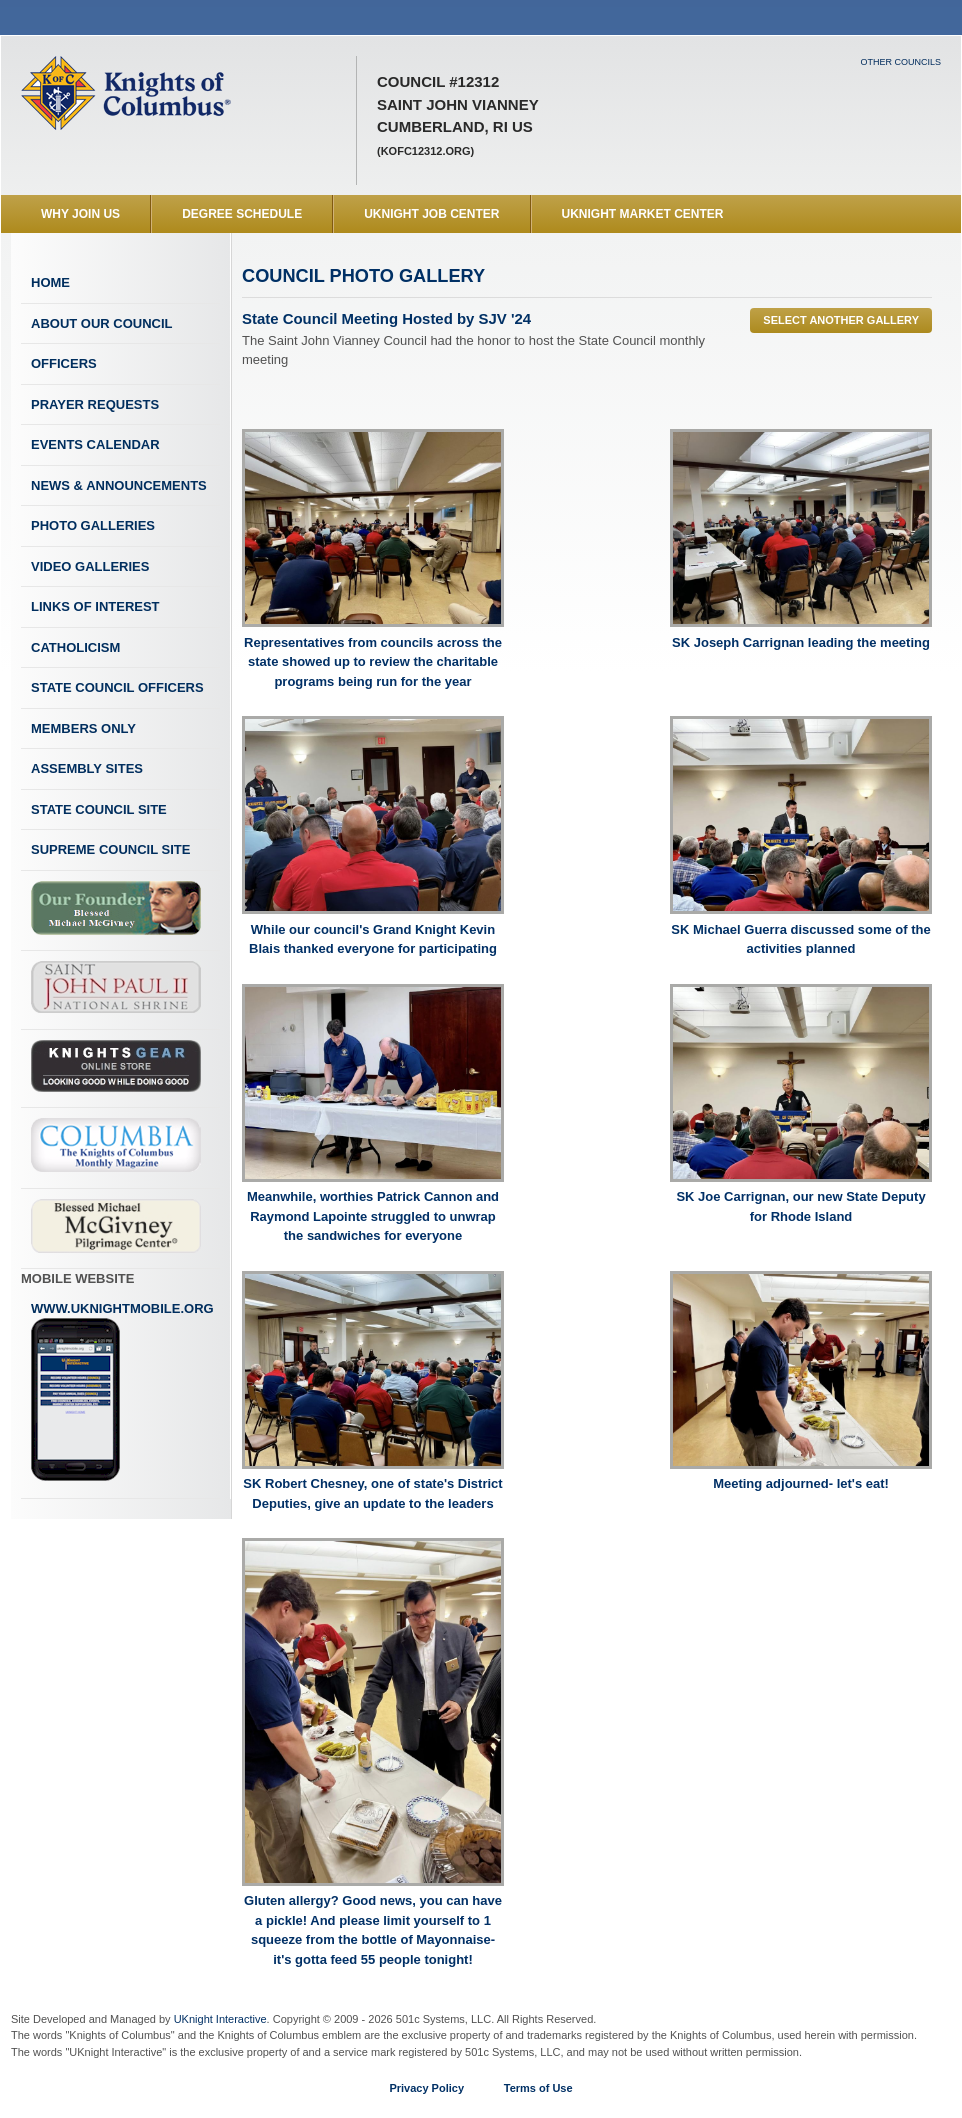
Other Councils (900, 62)
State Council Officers (117, 687)
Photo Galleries (93, 525)
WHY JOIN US (80, 214)
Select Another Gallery (841, 320)
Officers (64, 363)
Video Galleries (90, 566)
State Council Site (99, 809)
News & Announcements (119, 485)
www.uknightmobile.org (122, 1392)
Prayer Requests (95, 404)
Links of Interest (95, 606)
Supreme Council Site (110, 849)
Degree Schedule (242, 214)
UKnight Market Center (643, 214)
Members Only (83, 728)
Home (50, 282)
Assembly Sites (87, 768)
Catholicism (75, 647)
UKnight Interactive (220, 2019)
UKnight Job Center (431, 214)
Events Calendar (95, 444)
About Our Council (102, 323)
